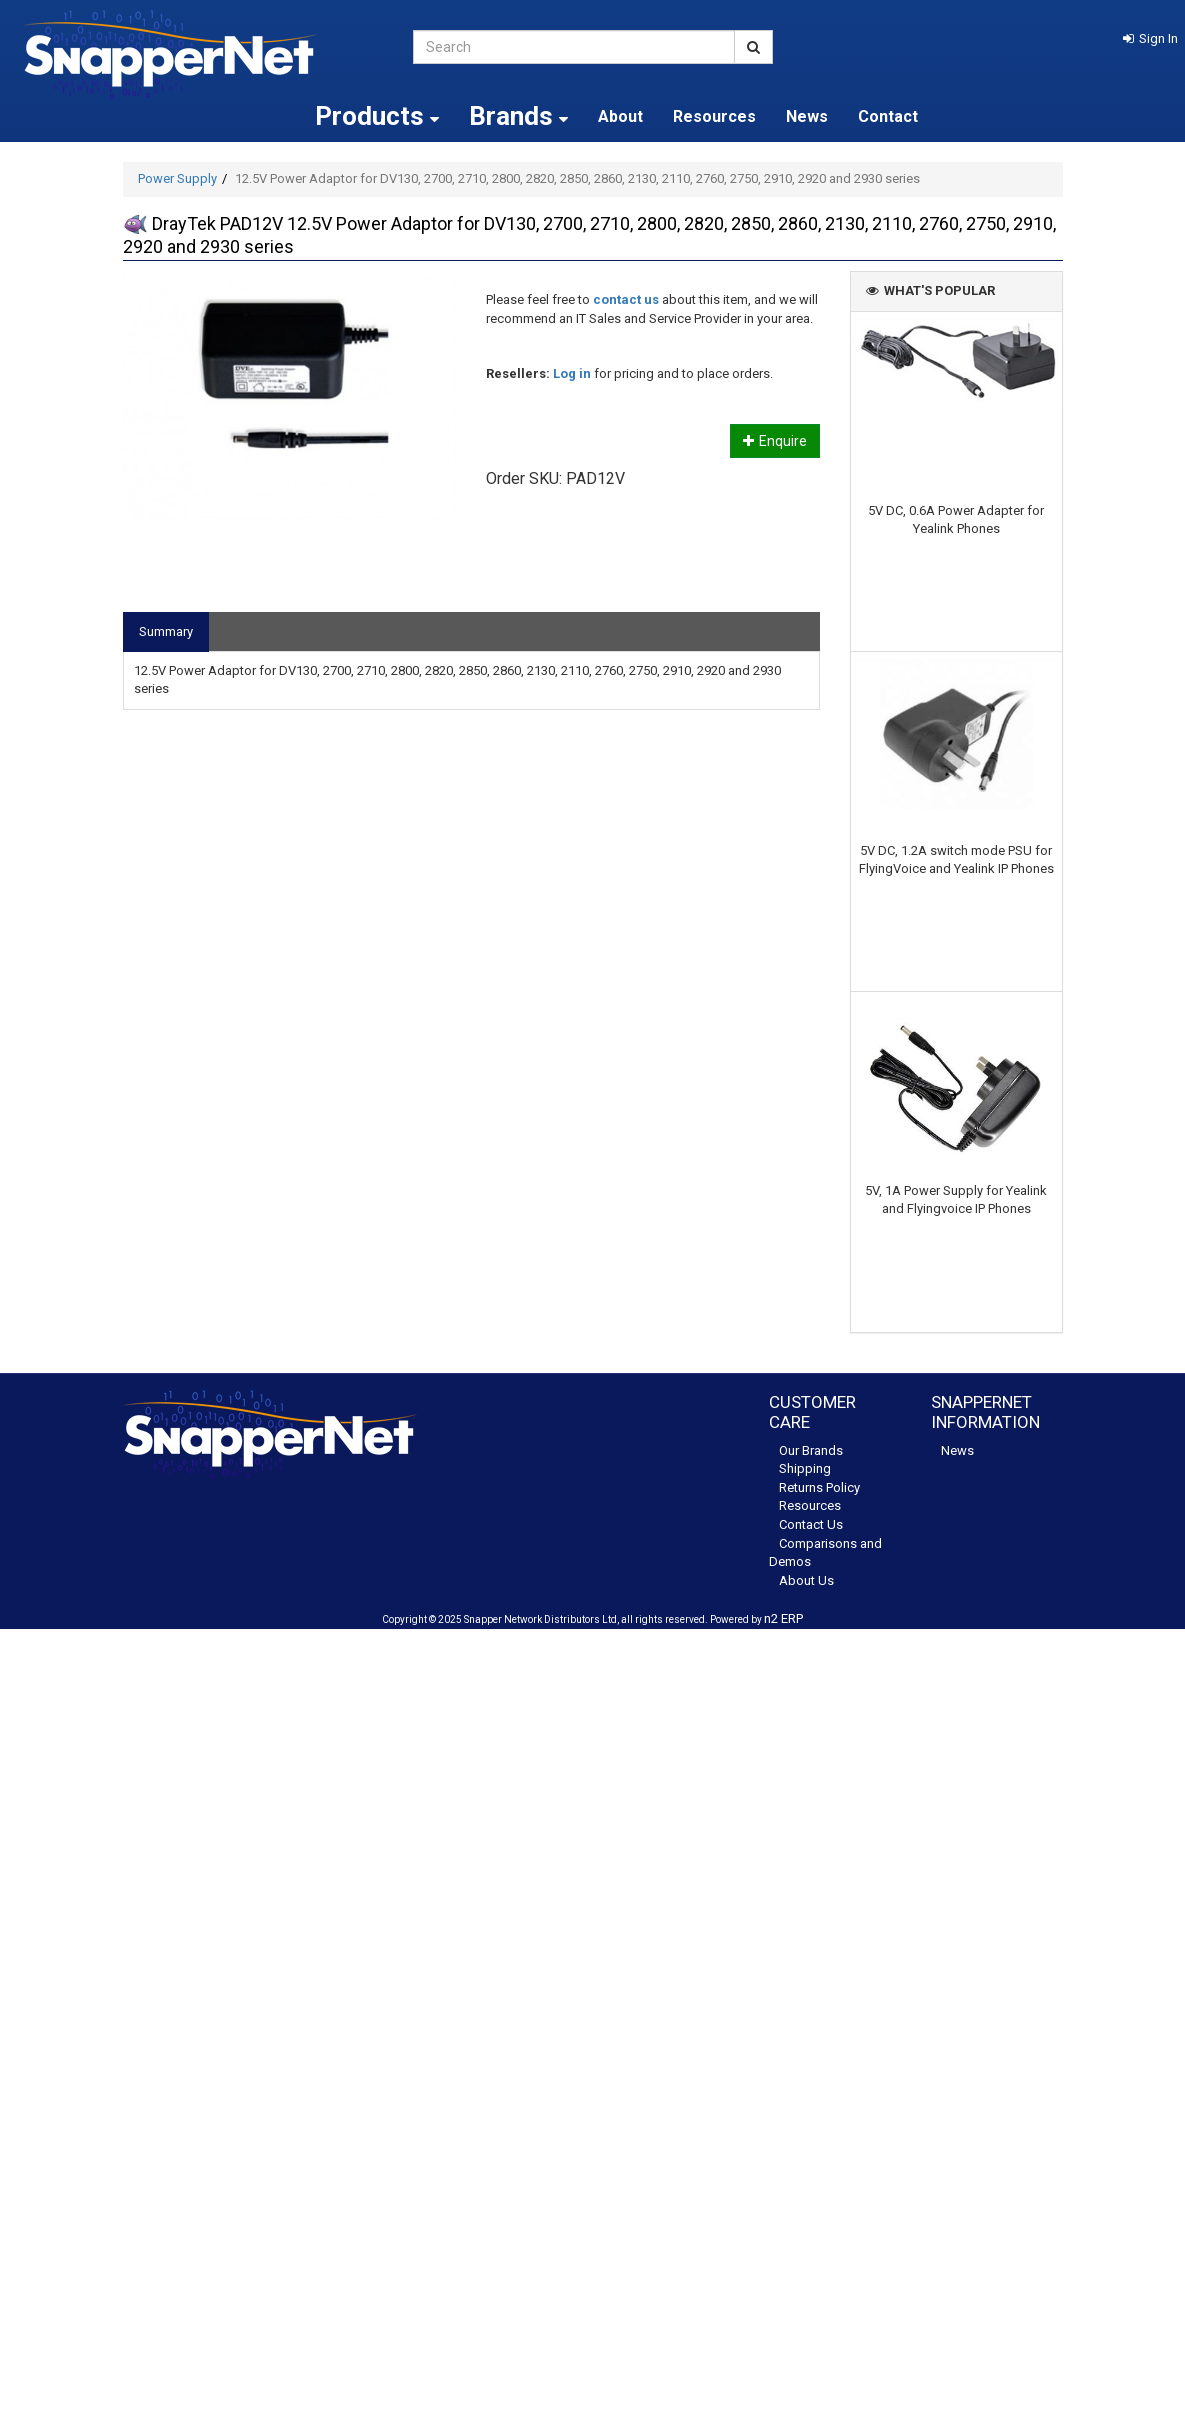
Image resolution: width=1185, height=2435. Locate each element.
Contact (888, 116)
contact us (626, 299)
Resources (714, 116)
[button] (1150, 38)
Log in (572, 373)
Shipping (805, 1468)
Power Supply (177, 178)
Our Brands (811, 1450)
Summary (166, 631)
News (807, 116)
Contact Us (811, 1524)
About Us (806, 1580)
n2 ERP (783, 1618)
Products (377, 116)
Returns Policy (819, 1487)
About (620, 116)
